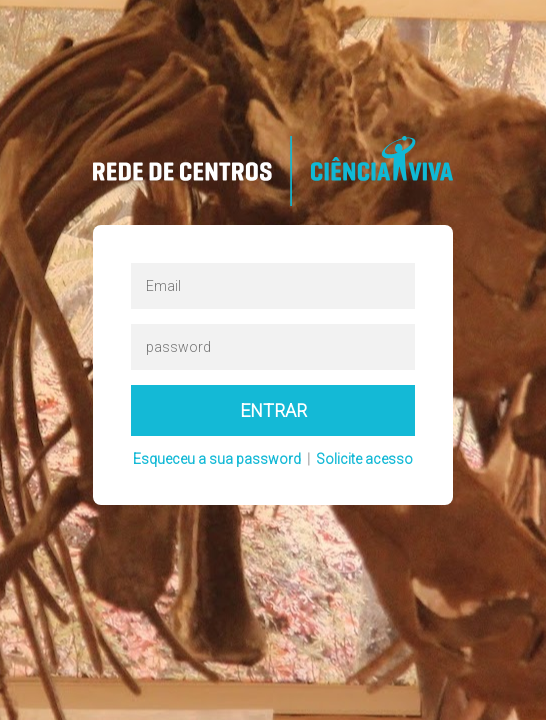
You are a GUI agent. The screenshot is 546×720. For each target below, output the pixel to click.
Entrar (273, 410)
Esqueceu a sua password (217, 459)
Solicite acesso (364, 459)
